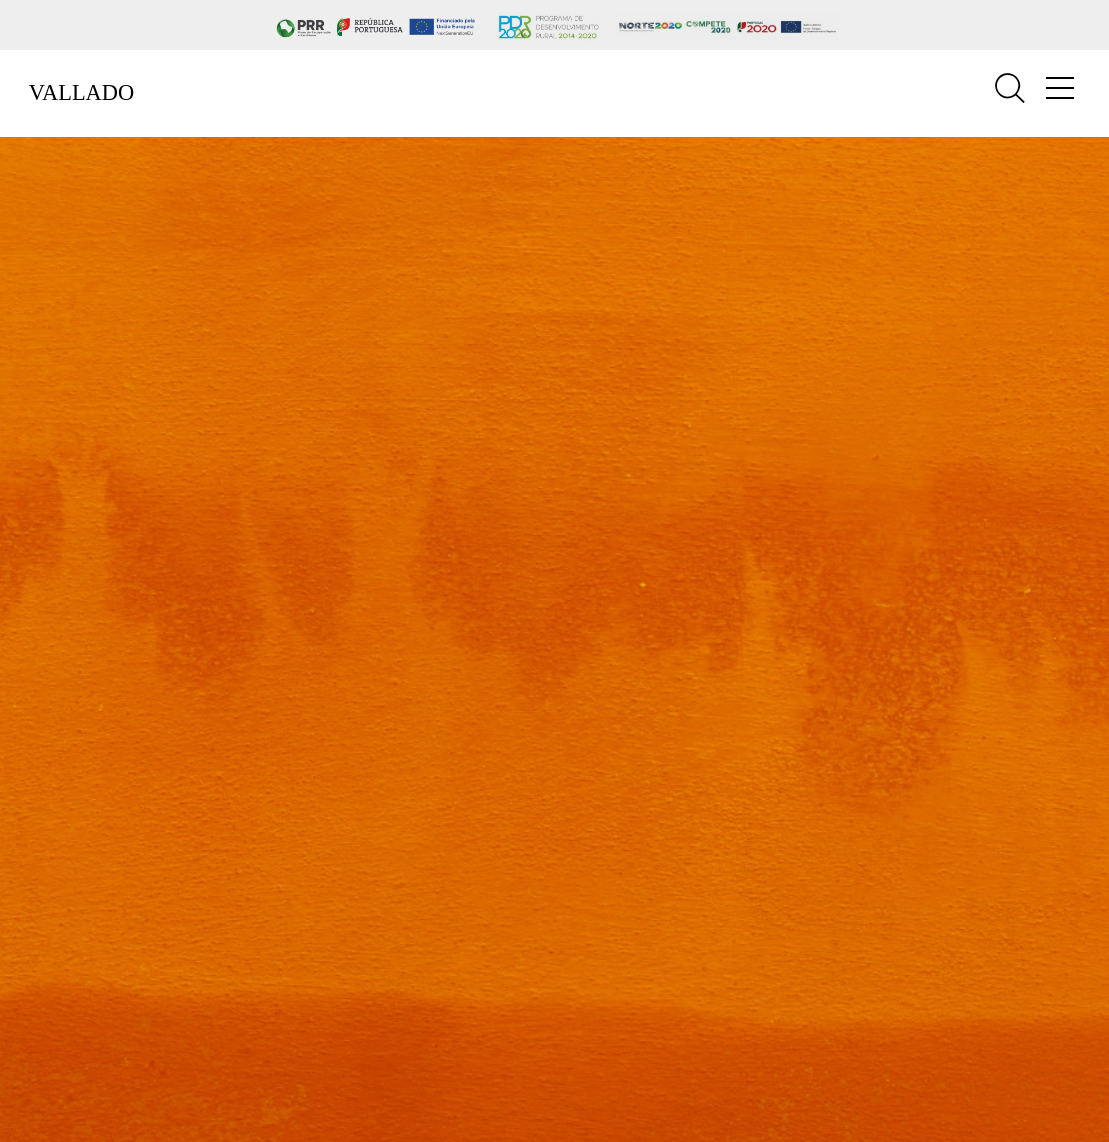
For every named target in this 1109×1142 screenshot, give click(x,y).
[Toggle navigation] (1060, 88)
